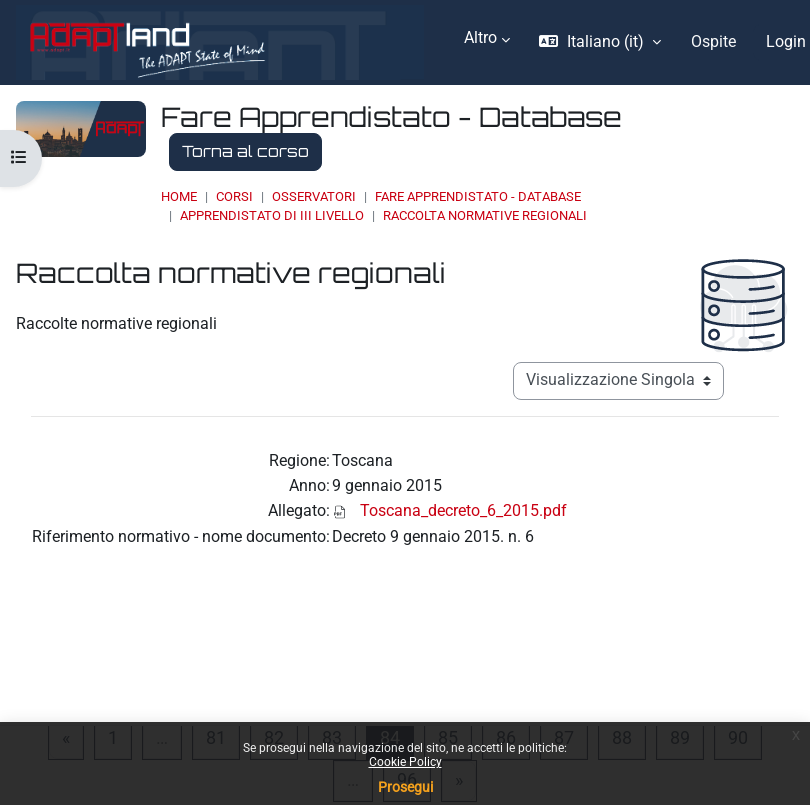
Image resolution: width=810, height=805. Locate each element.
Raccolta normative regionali (485, 215)
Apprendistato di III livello (272, 215)
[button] (599, 42)
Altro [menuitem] (480, 38)
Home (179, 196)
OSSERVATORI (314, 196)
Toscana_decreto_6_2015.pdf (463, 511)
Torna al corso (245, 151)
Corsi (234, 196)
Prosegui (405, 787)
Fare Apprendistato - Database (478, 196)
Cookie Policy (405, 762)
